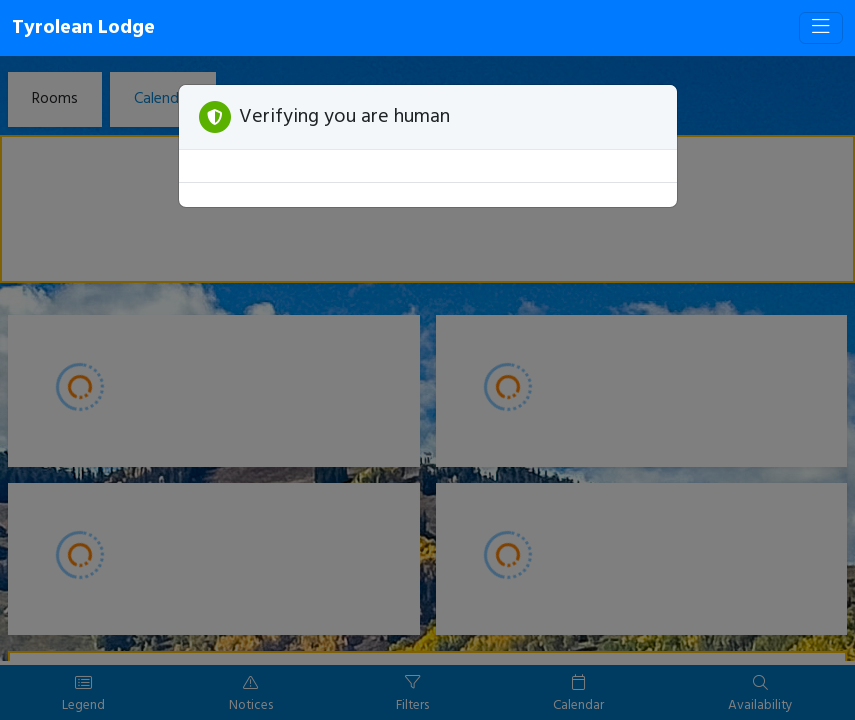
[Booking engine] (427, 388)
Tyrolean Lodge (83, 28)
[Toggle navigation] (821, 28)
